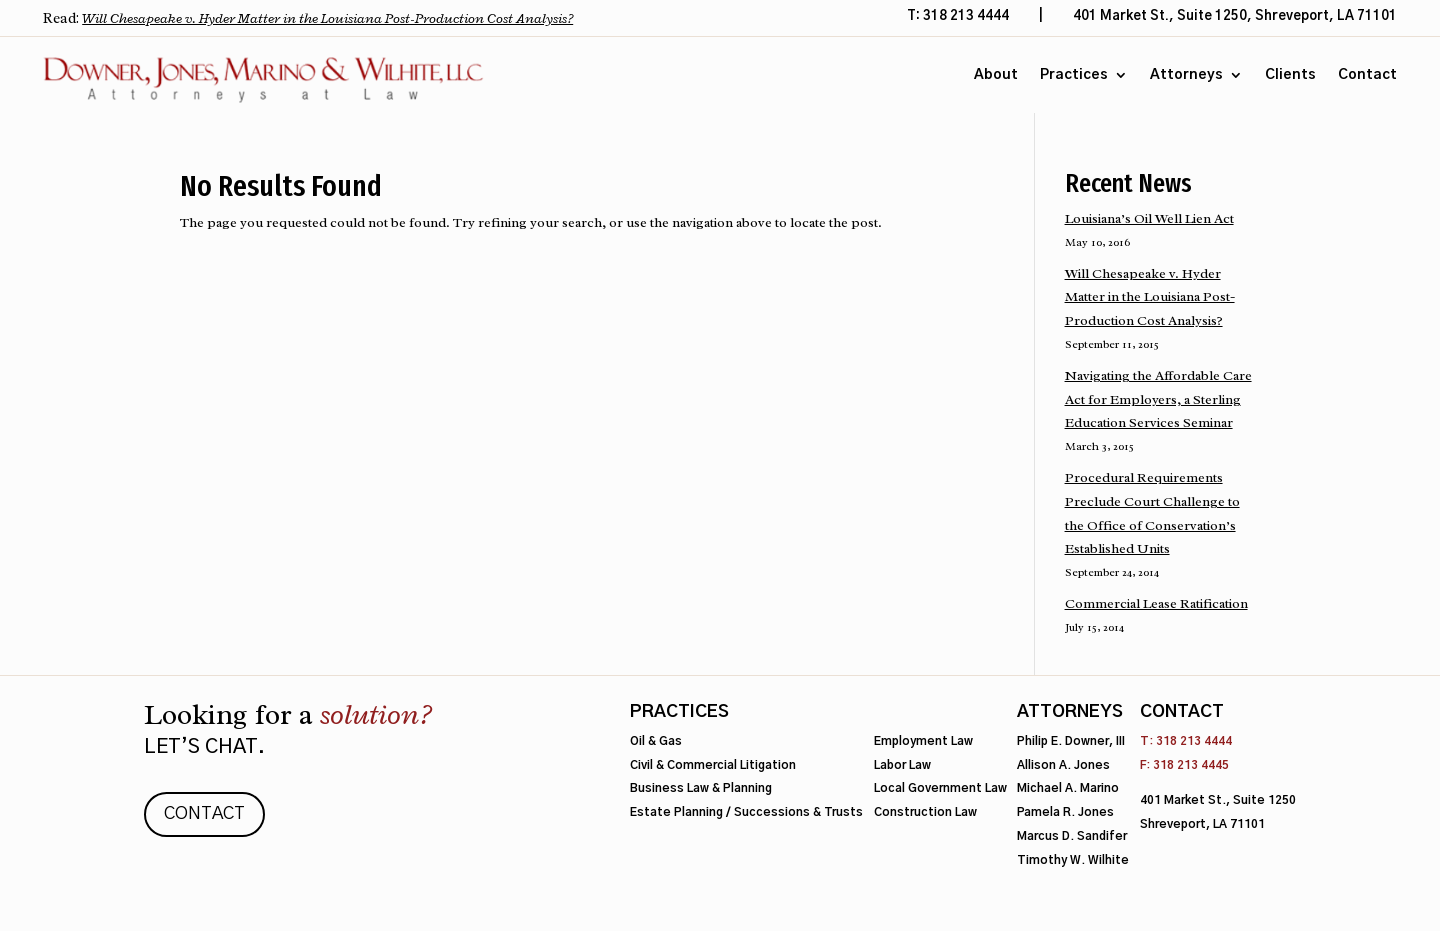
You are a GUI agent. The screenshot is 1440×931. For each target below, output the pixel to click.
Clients (1290, 75)
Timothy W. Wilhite (1073, 860)
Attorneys (1186, 75)
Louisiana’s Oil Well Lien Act (1149, 218)
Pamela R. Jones (1065, 812)
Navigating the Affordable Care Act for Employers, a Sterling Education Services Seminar (1158, 399)
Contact (1367, 75)
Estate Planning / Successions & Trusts (746, 812)
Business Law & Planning (701, 788)
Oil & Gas (656, 741)
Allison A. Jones (1063, 765)
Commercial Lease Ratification (1156, 603)
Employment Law (923, 741)
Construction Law (925, 812)
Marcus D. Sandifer (1072, 836)
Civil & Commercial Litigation (713, 765)
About (996, 75)
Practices (1074, 75)
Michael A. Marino (1068, 788)
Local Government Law (940, 788)
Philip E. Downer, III (1071, 741)
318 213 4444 (1194, 741)
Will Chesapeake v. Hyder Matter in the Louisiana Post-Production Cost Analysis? (327, 18)
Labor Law (902, 765)
